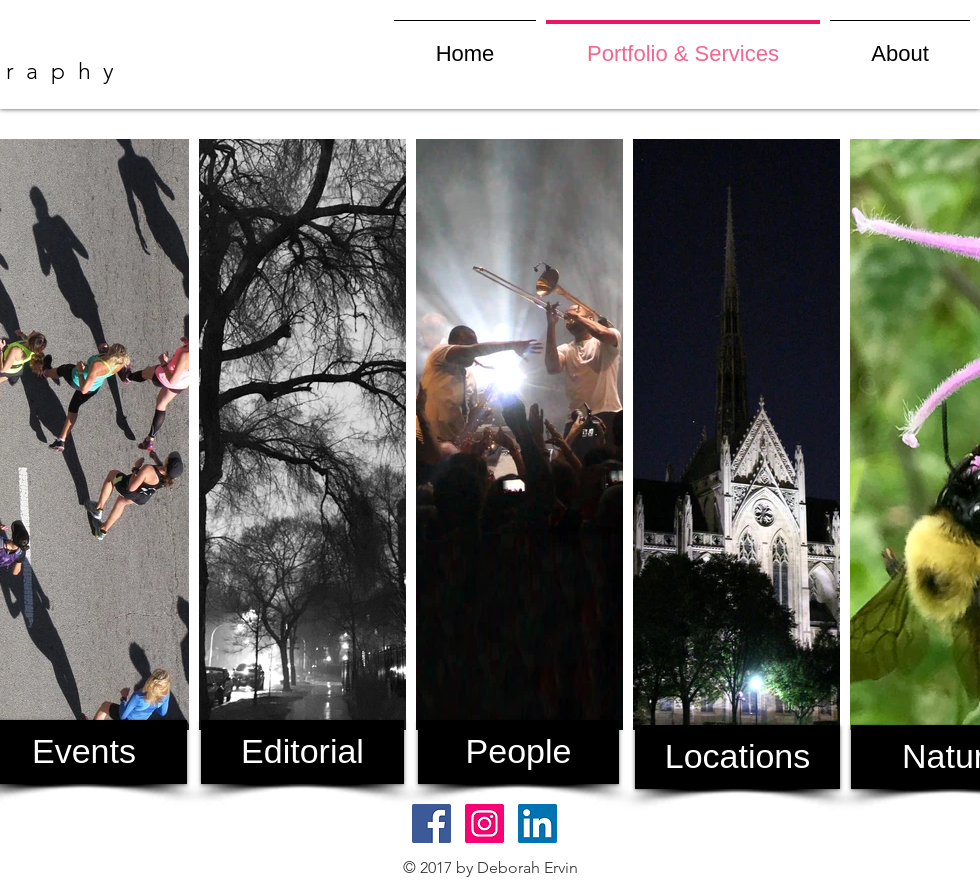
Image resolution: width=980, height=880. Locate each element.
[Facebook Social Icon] (431, 823)
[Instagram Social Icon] (484, 823)
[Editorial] (302, 752)
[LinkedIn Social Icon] (537, 823)
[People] (518, 752)
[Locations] (737, 757)
